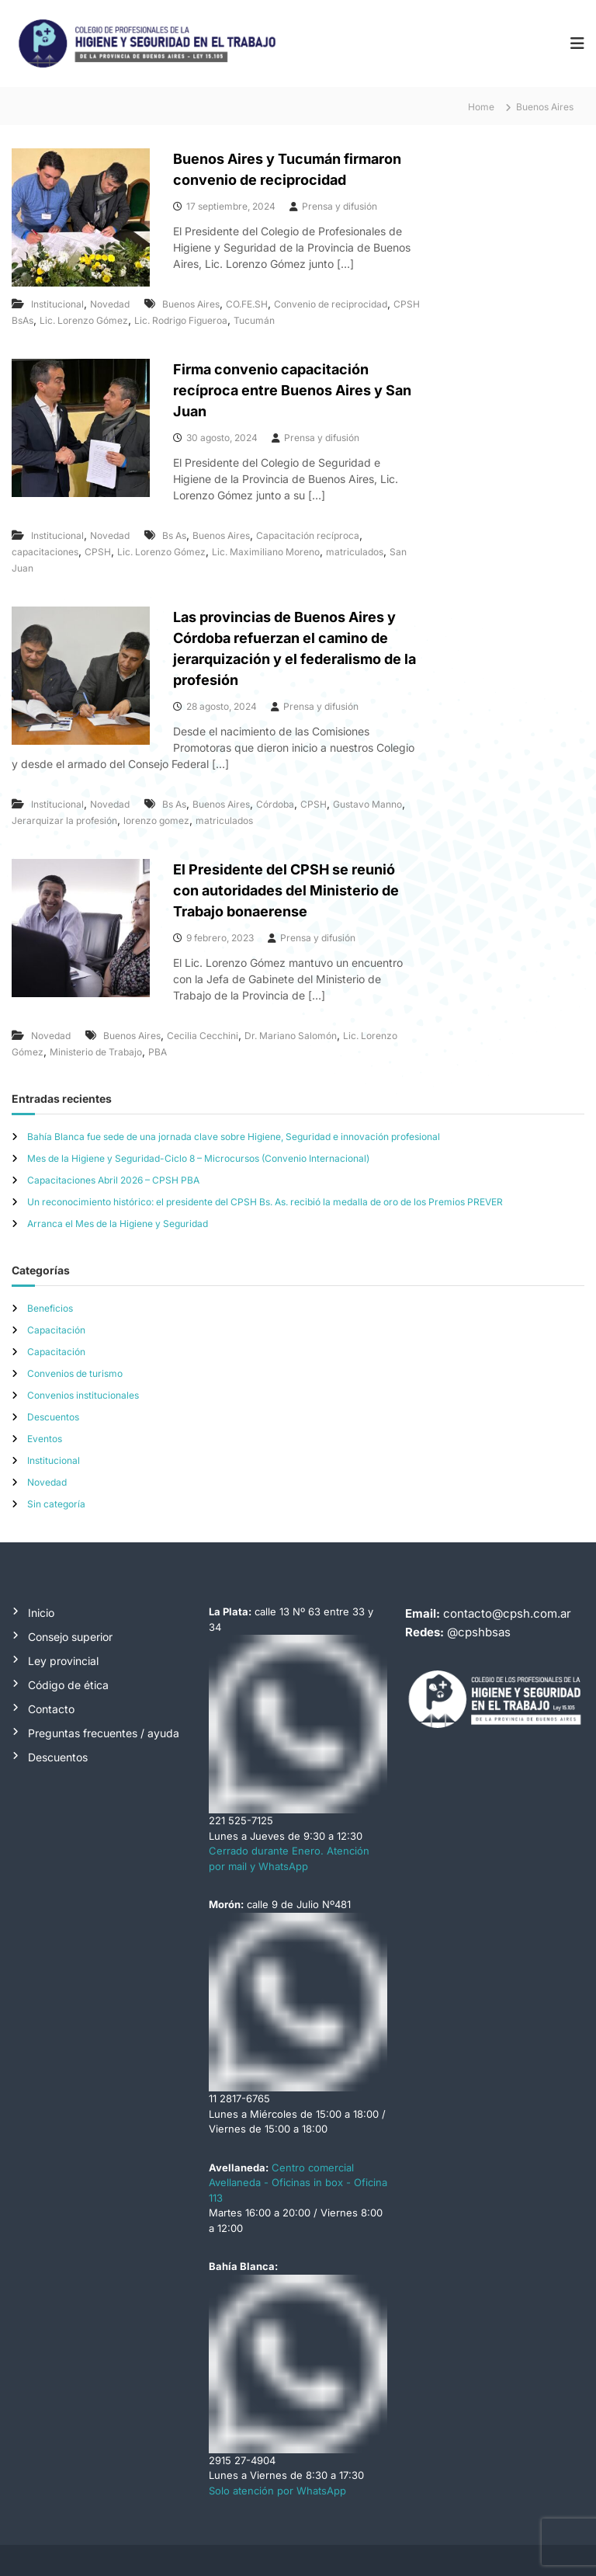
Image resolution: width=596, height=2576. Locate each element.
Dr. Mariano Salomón (290, 1035)
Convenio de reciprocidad (330, 304)
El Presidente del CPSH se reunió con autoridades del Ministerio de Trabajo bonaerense (286, 890)
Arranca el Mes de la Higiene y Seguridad (117, 1223)
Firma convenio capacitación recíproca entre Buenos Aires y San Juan (292, 390)
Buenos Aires (191, 304)
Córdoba (275, 804)
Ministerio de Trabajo (96, 1052)
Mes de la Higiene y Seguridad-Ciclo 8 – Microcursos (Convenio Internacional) (198, 1158)
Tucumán (254, 320)
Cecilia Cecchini (202, 1035)
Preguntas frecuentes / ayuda (103, 1733)
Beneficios (50, 1308)
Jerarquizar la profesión (64, 820)
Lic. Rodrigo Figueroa (180, 320)
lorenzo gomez (156, 820)
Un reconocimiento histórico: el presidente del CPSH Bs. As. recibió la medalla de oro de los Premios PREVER (265, 1202)
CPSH (98, 552)
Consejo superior (70, 1636)
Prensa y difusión (339, 206)
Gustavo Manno (367, 804)
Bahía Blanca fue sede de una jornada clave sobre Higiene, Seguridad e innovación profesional (233, 1136)
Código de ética (68, 1684)
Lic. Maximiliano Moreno (266, 552)
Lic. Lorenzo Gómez (84, 320)
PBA (157, 1052)
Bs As (174, 535)
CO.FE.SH (247, 304)
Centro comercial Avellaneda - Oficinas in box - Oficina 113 (298, 2182)
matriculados (354, 552)
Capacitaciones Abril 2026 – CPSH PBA (113, 1180)
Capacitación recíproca (307, 535)
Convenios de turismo (75, 1373)
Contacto (51, 1709)
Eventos (44, 1438)
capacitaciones (45, 552)
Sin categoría (56, 1504)
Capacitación (56, 1330)
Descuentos (53, 1417)
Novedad (110, 304)
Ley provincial (63, 1660)
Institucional (57, 304)
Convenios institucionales (83, 1395)
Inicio (41, 1612)
